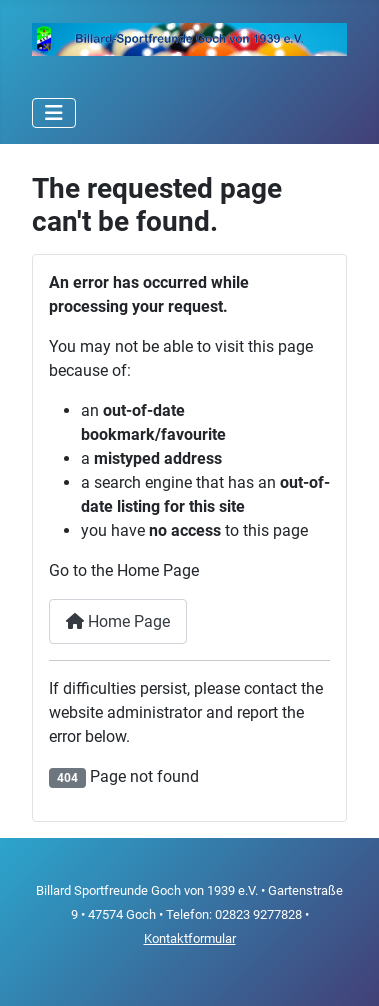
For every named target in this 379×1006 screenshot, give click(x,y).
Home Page (118, 621)
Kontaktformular (190, 938)
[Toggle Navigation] (54, 113)
